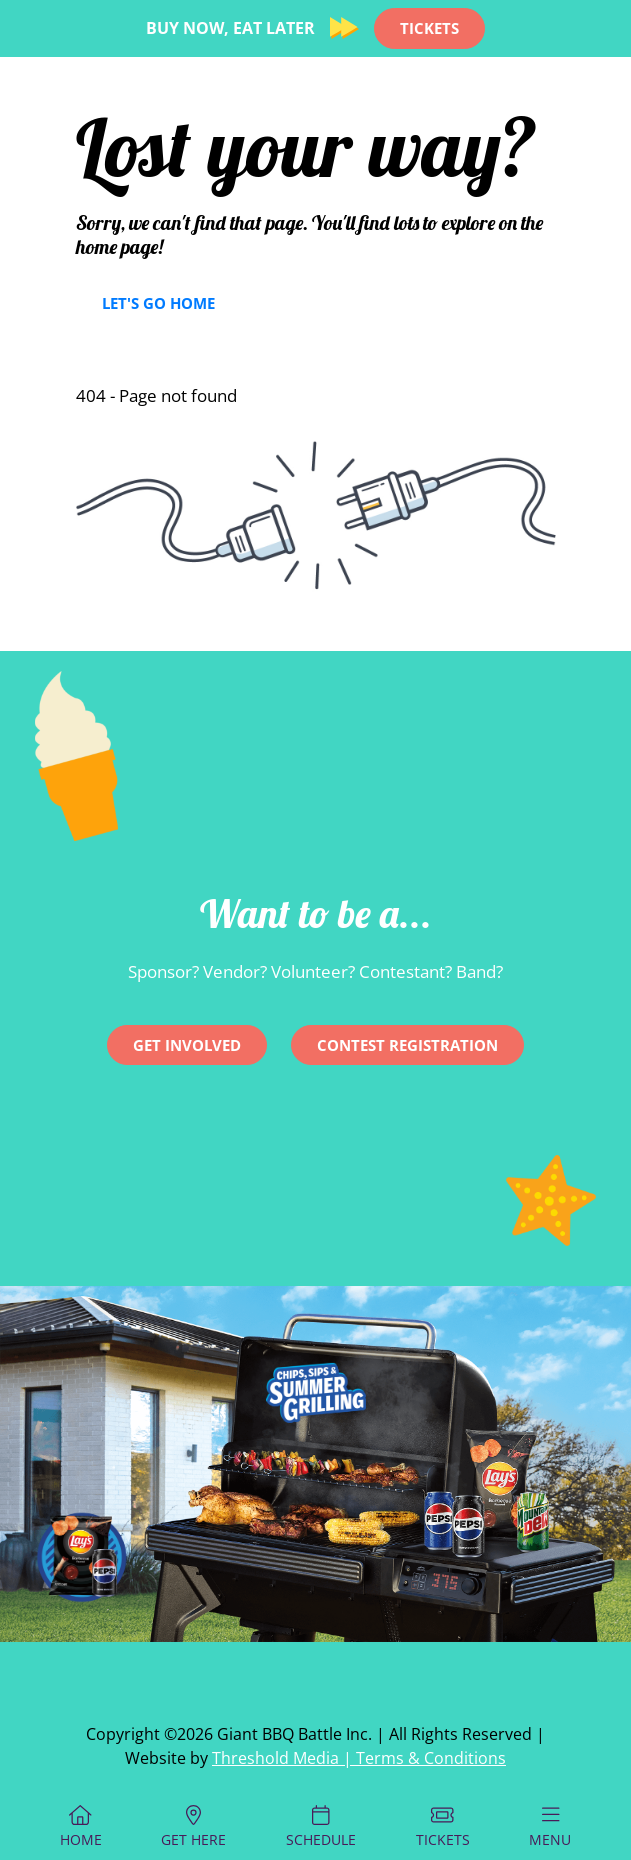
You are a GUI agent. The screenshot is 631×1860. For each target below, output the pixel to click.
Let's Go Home (158, 303)
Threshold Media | (284, 1758)
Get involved (187, 1045)
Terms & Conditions (431, 1758)
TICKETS (429, 28)
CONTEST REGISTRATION (407, 1045)
